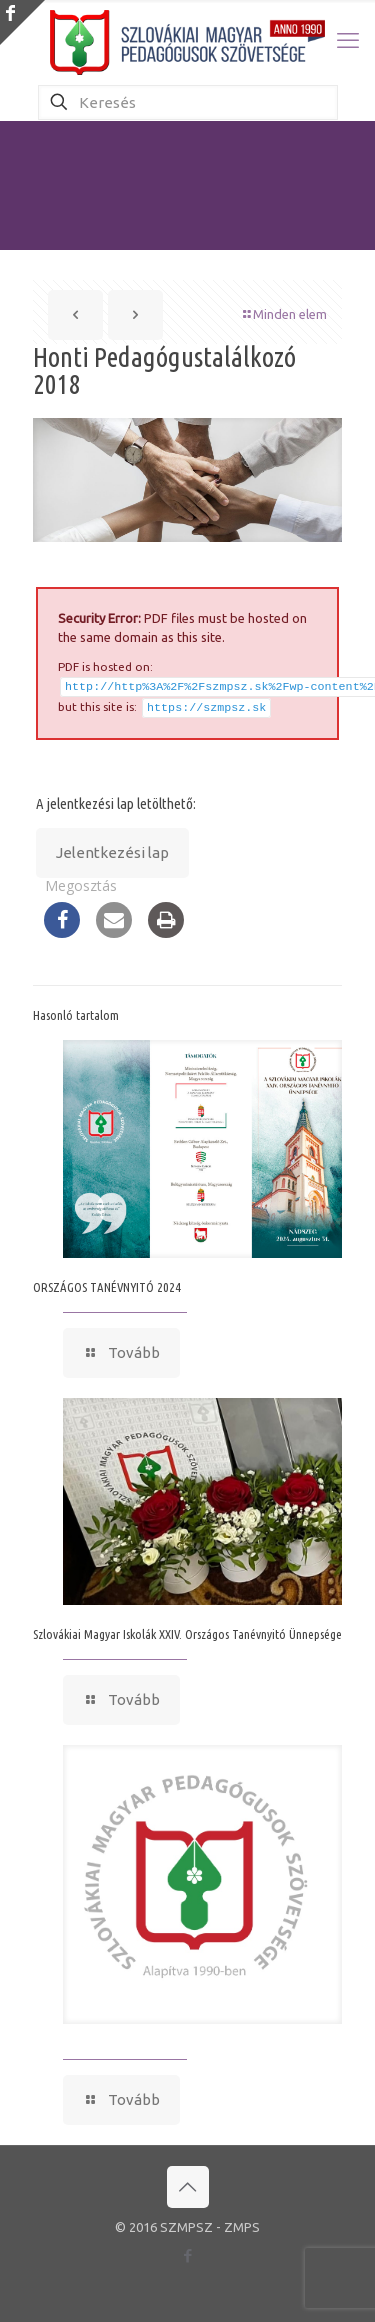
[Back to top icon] (188, 2183)
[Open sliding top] (22, 22)
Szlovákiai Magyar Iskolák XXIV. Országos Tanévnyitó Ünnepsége (187, 1630)
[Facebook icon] (187, 2251)
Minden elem (283, 314)
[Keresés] (188, 102)
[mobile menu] (348, 40)
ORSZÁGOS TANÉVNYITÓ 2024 (107, 1283)
